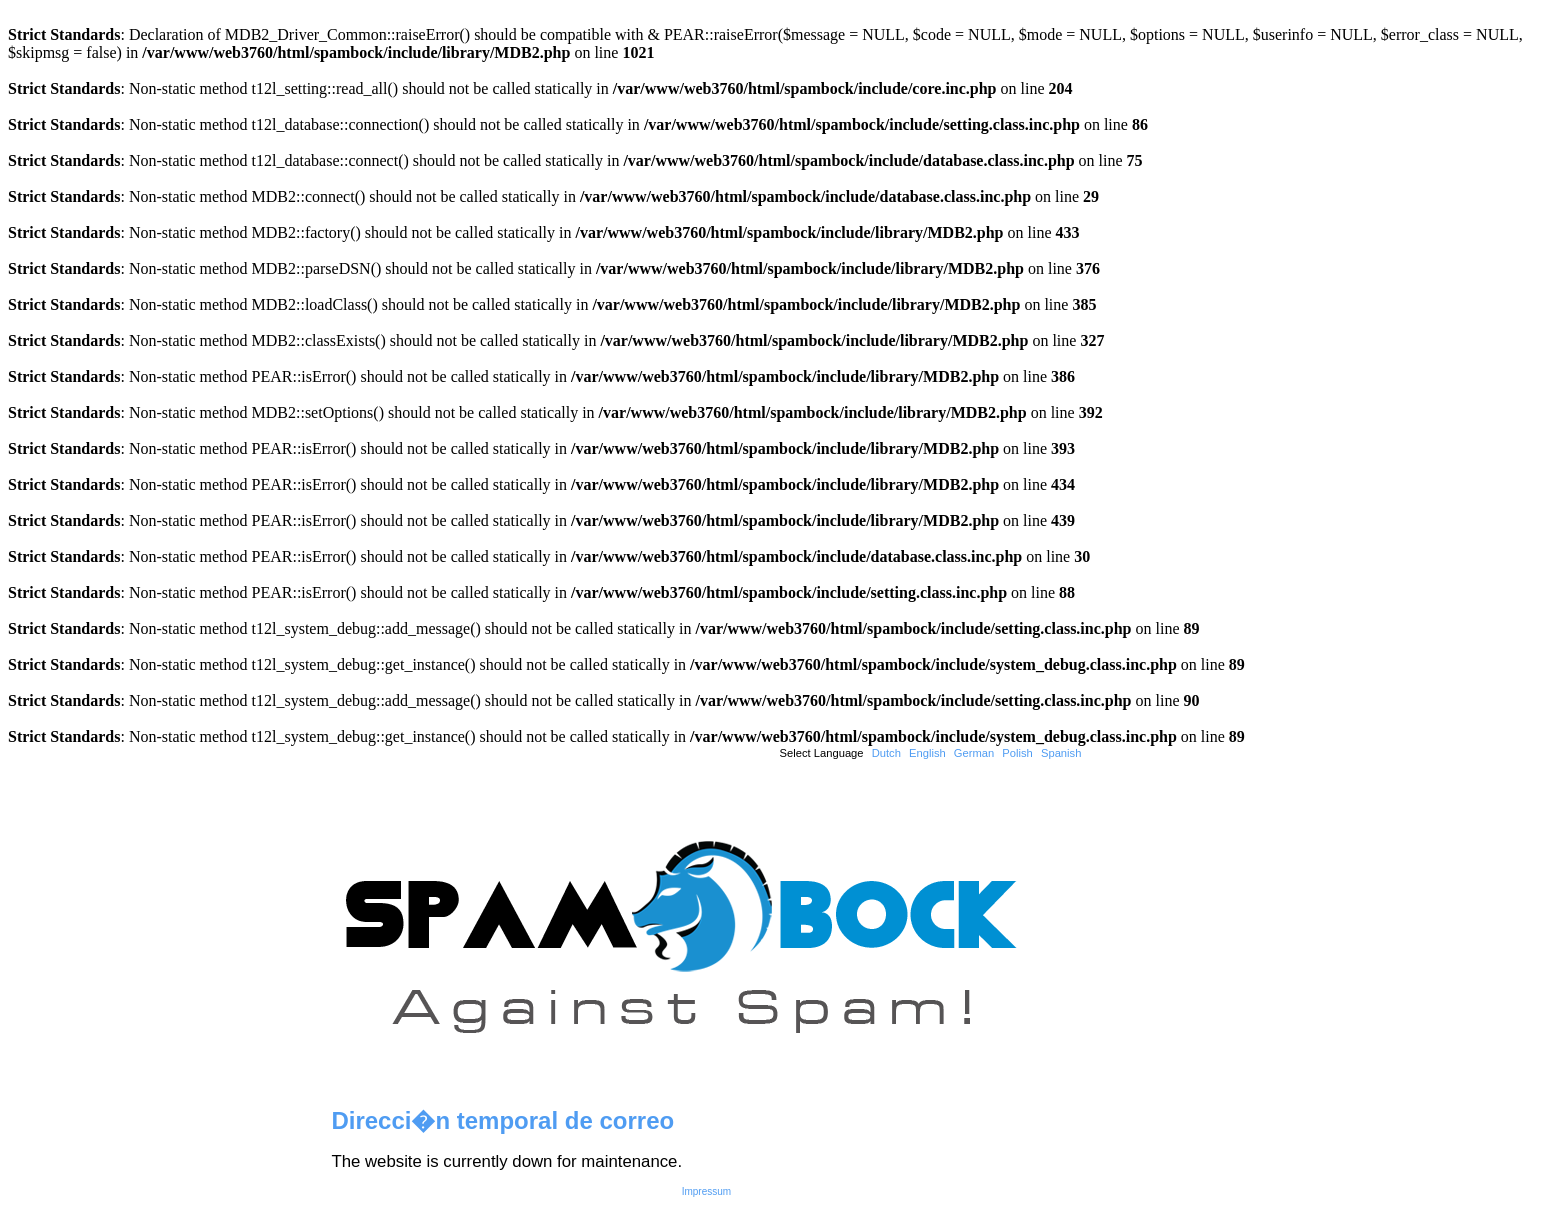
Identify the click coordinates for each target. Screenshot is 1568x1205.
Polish (1017, 753)
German (974, 753)
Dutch (886, 753)
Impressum (706, 1191)
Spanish (1061, 753)
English (927, 753)
